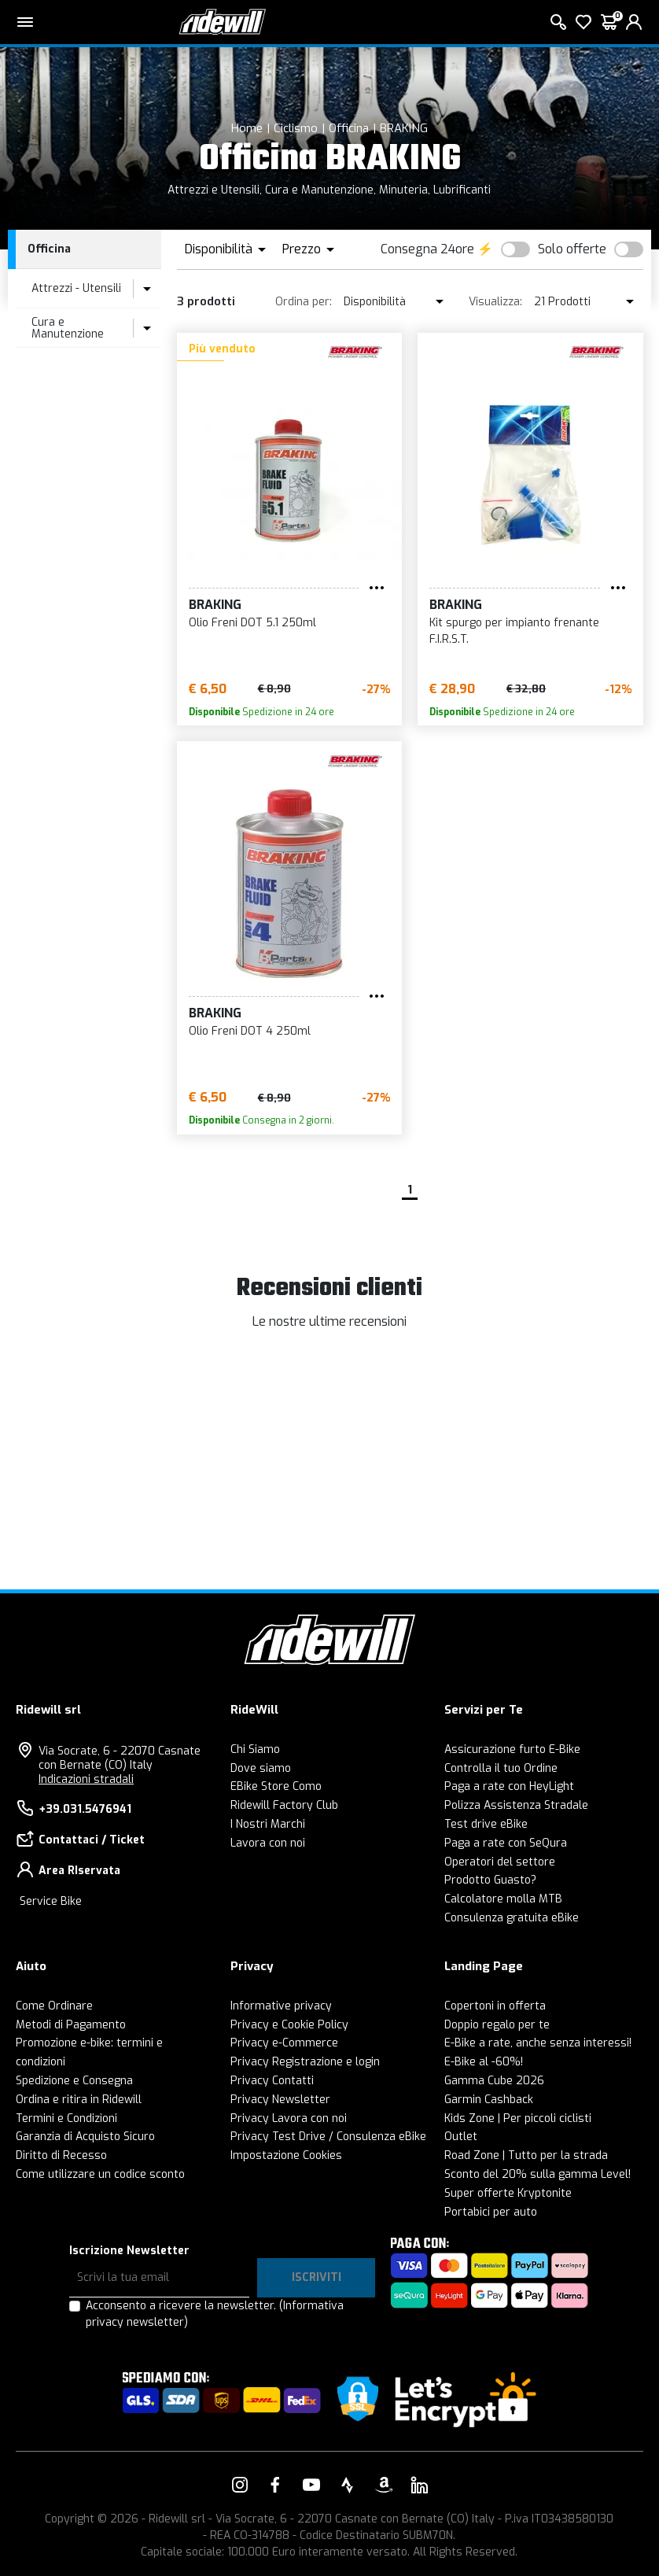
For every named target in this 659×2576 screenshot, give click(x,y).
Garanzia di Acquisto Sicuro (85, 2136)
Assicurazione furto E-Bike (512, 1749)
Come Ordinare (54, 2005)
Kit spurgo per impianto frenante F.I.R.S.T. (514, 631)
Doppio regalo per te (497, 2024)
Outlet (460, 2136)
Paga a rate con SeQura (505, 1843)
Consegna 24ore (427, 249)
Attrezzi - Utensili (76, 288)
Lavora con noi (267, 1843)
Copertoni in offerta (495, 2005)
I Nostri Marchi (267, 1824)
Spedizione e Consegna (74, 2080)
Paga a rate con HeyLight (509, 1786)
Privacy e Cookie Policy (289, 2024)
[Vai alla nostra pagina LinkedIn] (419, 2484)
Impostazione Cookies (286, 2155)
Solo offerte (572, 249)
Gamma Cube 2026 (494, 2080)
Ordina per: (303, 301)
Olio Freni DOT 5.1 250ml (252, 622)
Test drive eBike (486, 1824)
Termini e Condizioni (66, 2118)
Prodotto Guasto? (490, 1880)
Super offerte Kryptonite (508, 2193)
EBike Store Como (276, 1786)
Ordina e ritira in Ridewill (79, 2099)
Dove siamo (260, 1768)
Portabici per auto (490, 2212)
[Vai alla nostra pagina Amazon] (383, 2484)
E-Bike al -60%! (483, 2061)
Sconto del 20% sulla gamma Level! (537, 2174)
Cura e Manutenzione (67, 328)
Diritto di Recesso (61, 2155)
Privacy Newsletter (280, 2099)
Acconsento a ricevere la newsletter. (215, 2314)
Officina (349, 128)
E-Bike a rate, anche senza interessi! (537, 2042)
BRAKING (404, 128)
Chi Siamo (255, 1749)
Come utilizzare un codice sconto (100, 2174)
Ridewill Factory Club (284, 1805)
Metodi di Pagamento (71, 2024)
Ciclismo (296, 128)
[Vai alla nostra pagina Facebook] (275, 2484)
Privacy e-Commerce (284, 2042)
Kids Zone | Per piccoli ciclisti (517, 2118)
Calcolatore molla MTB (503, 1898)
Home (247, 128)
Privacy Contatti (272, 2080)
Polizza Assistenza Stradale (516, 1805)
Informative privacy (281, 2005)
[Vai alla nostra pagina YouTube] (311, 2484)
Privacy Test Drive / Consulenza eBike (328, 2136)
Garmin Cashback (488, 2099)
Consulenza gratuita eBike (511, 1917)
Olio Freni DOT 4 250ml (250, 1031)
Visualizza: (495, 301)
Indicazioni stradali (86, 1779)
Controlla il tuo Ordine (501, 1768)
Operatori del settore (499, 1861)
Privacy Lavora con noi (288, 2118)
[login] (633, 22)
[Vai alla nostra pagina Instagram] (239, 2484)
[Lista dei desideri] (583, 22)
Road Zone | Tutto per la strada (526, 2155)
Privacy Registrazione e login (305, 2061)
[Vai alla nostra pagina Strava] (347, 2484)
